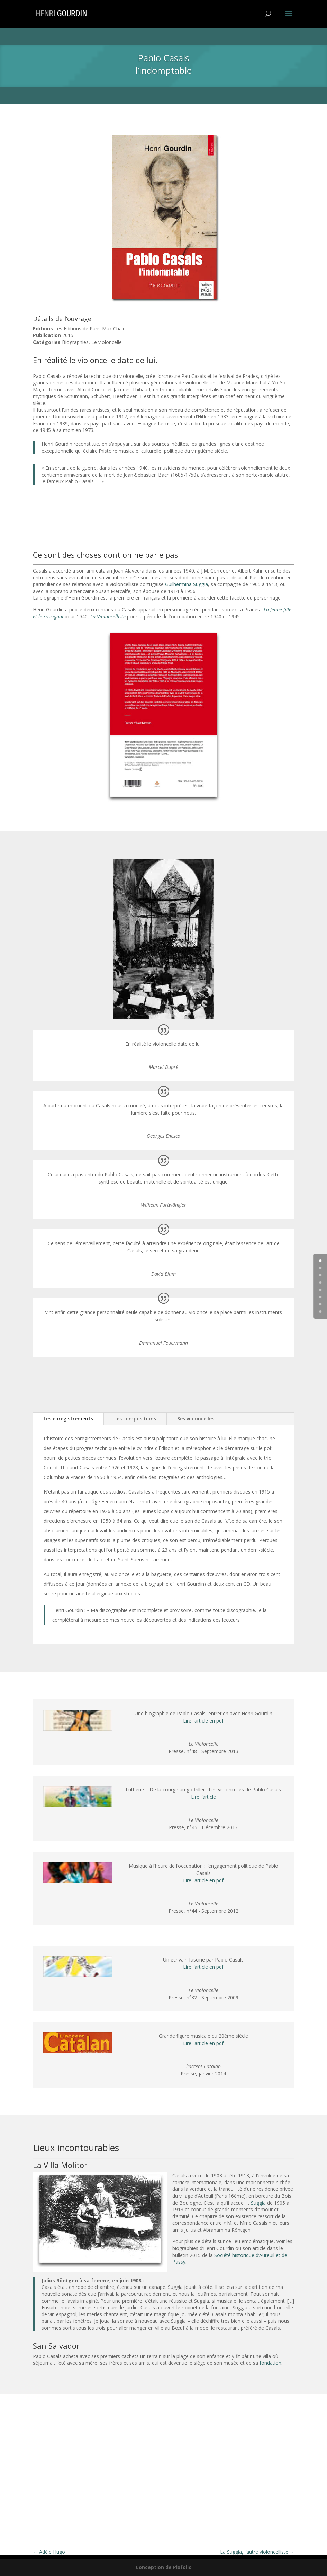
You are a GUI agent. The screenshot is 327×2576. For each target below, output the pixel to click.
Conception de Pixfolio (164, 2567)
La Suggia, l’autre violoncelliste (257, 2552)
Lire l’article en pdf (203, 1720)
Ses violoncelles (195, 1418)
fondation (270, 2363)
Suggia (258, 2202)
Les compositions (135, 1418)
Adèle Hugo (49, 2552)
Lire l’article (203, 1797)
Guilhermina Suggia (186, 584)
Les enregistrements (68, 1418)
